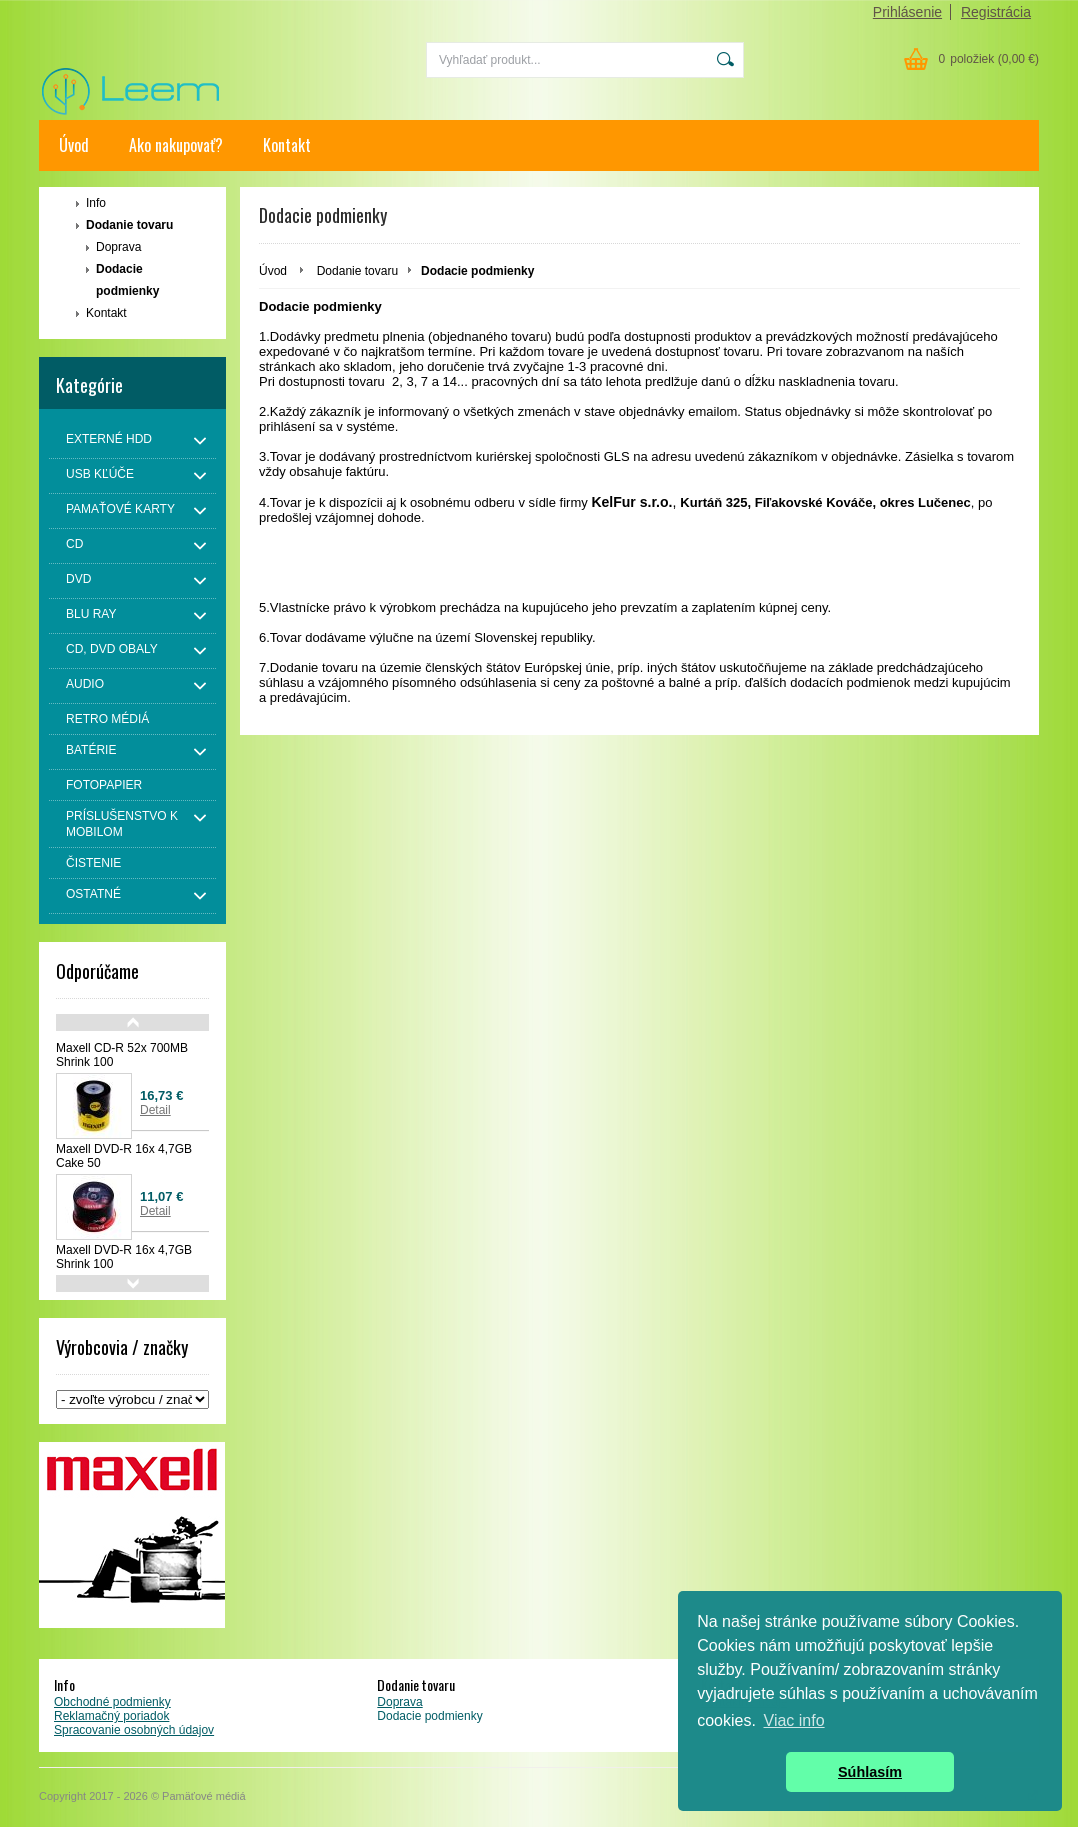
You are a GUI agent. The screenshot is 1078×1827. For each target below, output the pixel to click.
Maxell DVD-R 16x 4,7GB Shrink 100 (124, 1257)
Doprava (118, 247)
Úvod (74, 145)
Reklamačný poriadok (111, 1716)
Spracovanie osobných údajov (134, 1730)
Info (96, 203)
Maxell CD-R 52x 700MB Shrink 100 (122, 1055)
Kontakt (287, 145)
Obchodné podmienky (112, 1702)
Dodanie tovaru (129, 225)
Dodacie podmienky (127, 280)
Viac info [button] (794, 1720)
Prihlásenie (907, 12)
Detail (155, 1110)
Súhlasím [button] (870, 1772)
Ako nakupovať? (176, 145)
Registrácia (996, 12)
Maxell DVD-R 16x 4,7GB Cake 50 (124, 1156)
